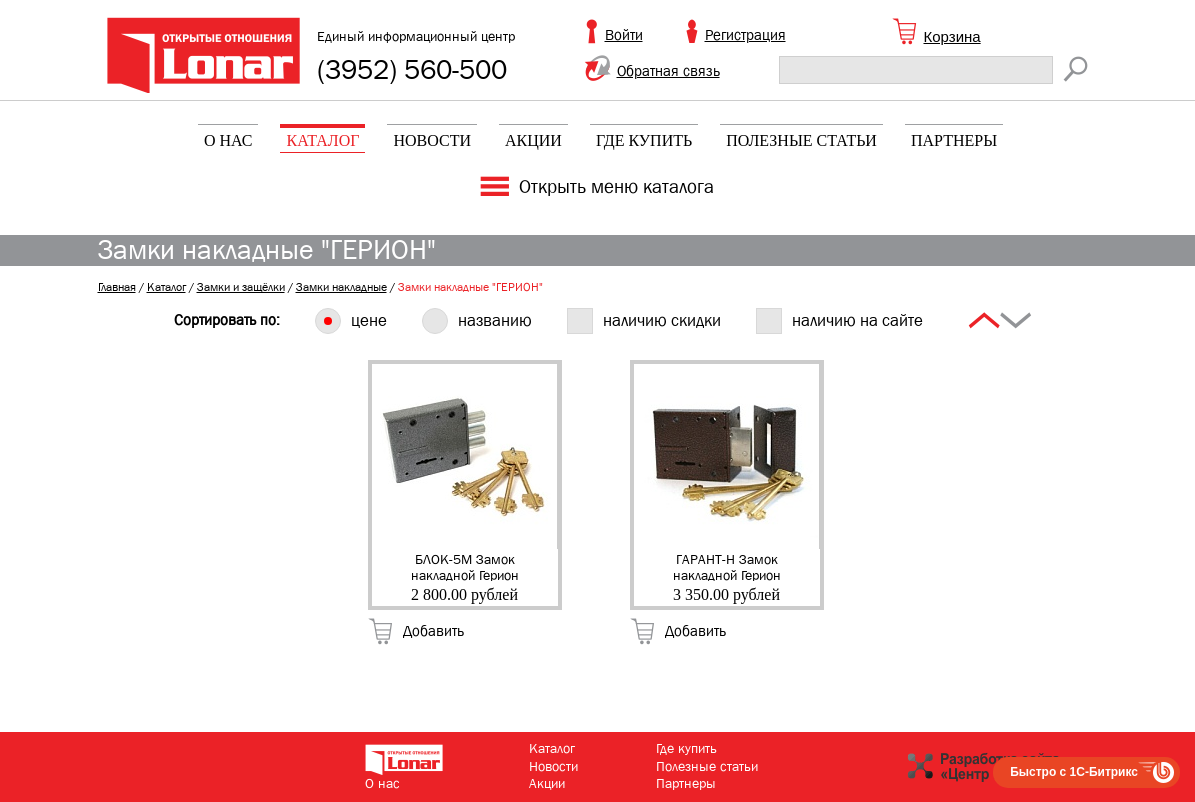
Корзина (952, 36)
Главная (117, 287)
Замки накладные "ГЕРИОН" (470, 287)
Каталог (322, 140)
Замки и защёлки (241, 287)
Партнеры (954, 140)
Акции (533, 140)
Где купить (644, 140)
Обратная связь (668, 71)
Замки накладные (341, 287)
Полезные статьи (801, 140)
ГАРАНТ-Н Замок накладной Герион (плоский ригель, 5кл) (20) (727, 565)
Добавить (433, 631)
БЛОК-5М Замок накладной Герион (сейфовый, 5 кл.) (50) (465, 565)
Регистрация (745, 35)
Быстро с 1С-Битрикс (1074, 772)
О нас (228, 140)
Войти (624, 35)
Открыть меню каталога (616, 187)
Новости (432, 140)
